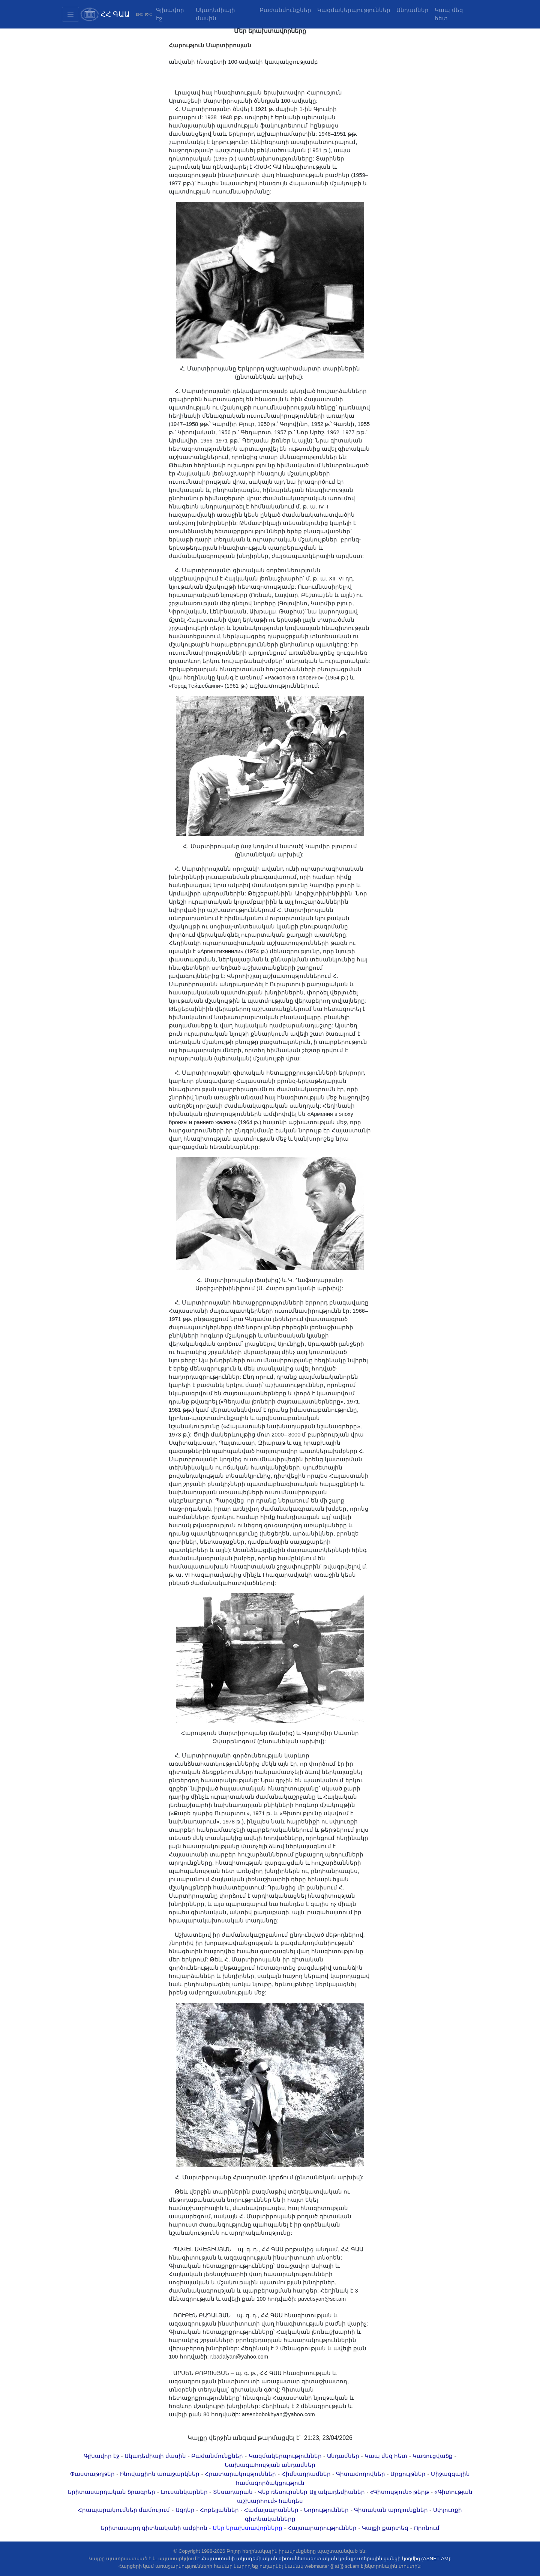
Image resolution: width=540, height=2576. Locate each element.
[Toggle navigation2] (70, 14)
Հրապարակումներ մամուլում (124, 2510)
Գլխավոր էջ (170, 14)
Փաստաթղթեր (92, 2474)
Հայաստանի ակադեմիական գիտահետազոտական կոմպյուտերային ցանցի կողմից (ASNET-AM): (326, 2558)
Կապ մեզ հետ (449, 14)
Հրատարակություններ (240, 2474)
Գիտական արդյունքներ (391, 2510)
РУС (148, 14)
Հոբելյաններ (219, 2510)
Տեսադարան (233, 2492)
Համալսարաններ (271, 2510)
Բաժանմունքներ (285, 10)
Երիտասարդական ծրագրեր (111, 2492)
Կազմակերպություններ (353, 10)
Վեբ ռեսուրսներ (283, 2492)
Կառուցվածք (432, 2456)
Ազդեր (185, 2510)
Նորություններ (326, 2510)
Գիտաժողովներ (360, 2474)
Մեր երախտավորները (247, 2528)
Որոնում (427, 2528)
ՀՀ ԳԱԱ (115, 14)
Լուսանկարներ (184, 2492)
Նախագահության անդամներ (270, 2465)
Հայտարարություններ (322, 2528)
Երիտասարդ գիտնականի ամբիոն (153, 2528)
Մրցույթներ (408, 2474)
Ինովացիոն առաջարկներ (160, 2474)
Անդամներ (412, 10)
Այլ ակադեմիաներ (337, 2492)
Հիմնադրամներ (306, 2474)
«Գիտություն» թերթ (399, 2492)
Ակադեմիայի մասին (215, 14)
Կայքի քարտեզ (385, 2528)
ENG (140, 14)
